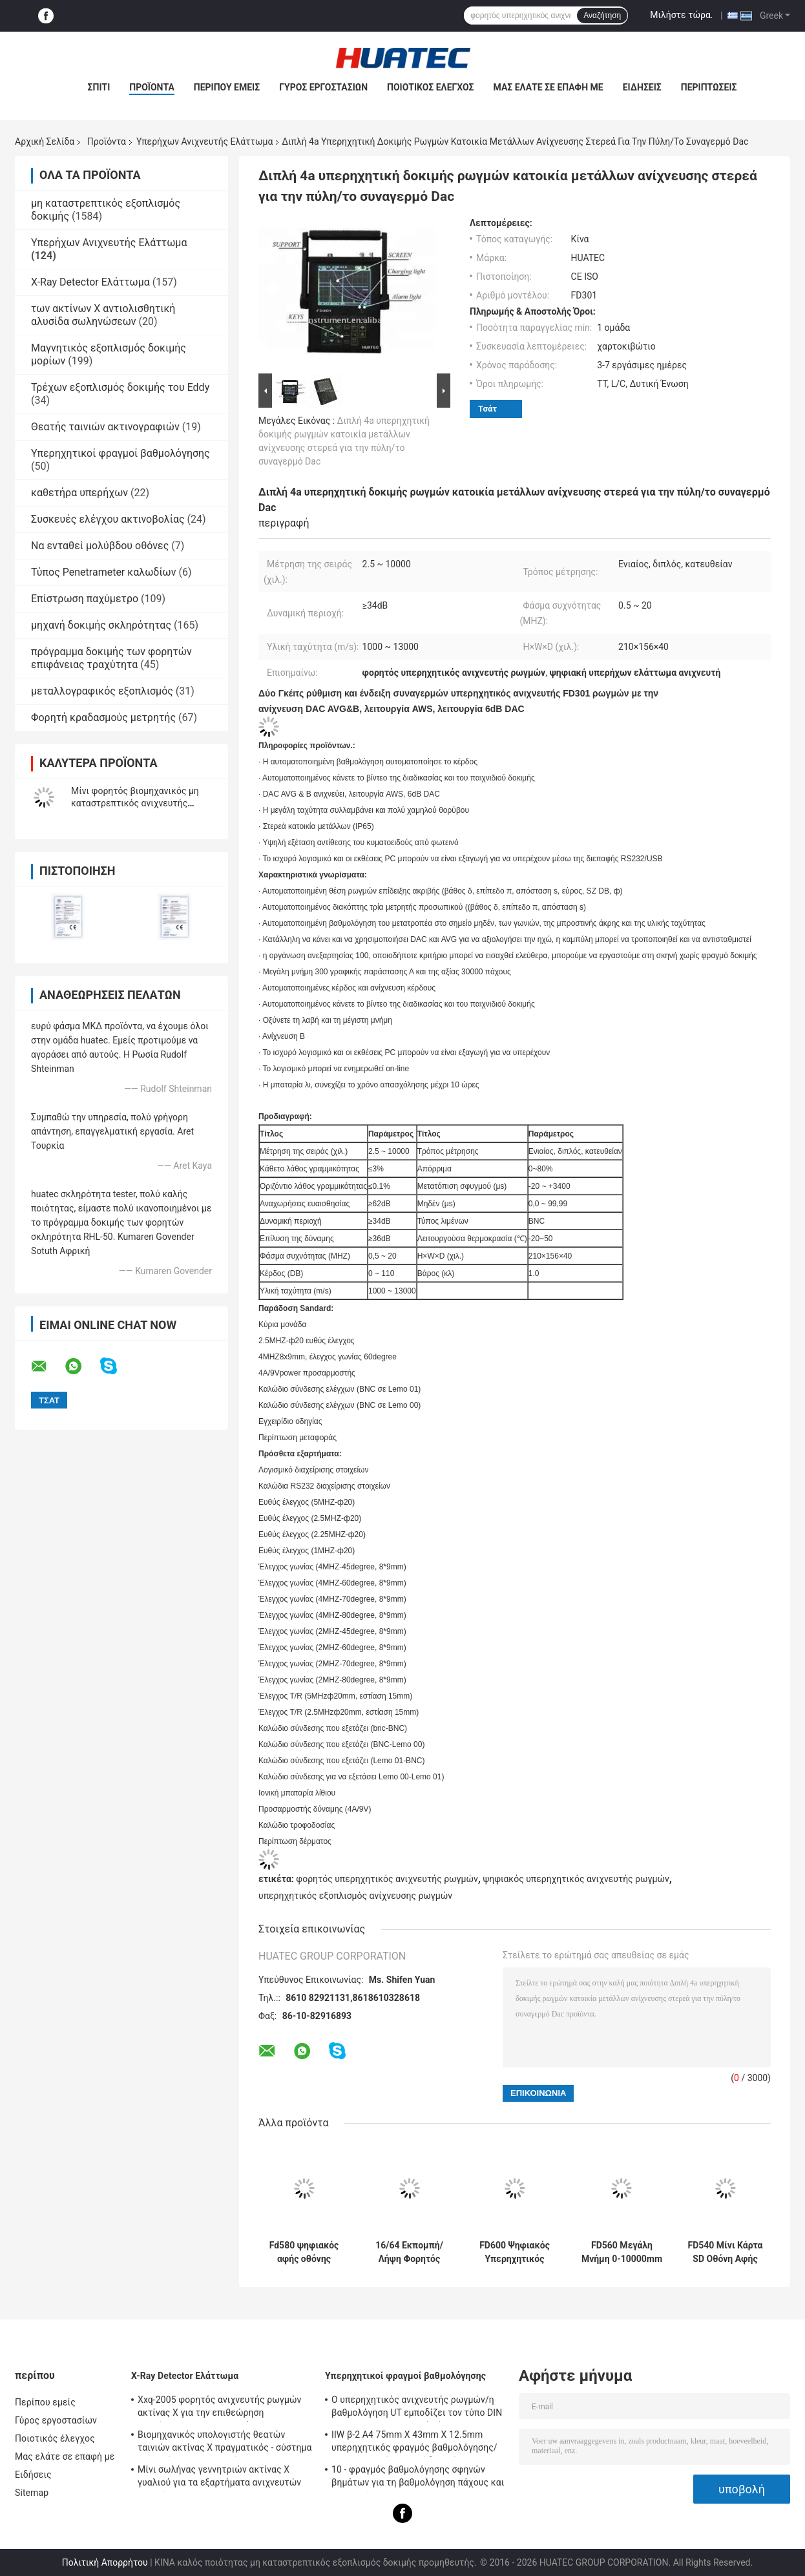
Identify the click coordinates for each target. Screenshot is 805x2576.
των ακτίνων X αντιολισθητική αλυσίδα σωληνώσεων (103, 315)
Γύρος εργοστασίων (323, 87)
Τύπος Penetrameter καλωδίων (103, 572)
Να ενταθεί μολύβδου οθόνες (100, 545)
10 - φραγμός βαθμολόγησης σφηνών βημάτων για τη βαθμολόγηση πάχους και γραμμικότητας (417, 2477)
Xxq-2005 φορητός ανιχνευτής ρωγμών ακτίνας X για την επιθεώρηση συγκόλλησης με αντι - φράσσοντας (220, 2408)
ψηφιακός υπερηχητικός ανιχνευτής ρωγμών (576, 1879)
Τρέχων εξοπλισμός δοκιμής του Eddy (120, 387)
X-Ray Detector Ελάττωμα (90, 282)
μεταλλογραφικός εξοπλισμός (102, 691)
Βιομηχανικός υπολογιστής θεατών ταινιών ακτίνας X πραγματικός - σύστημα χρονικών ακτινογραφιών (224, 2442)
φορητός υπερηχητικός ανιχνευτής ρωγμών (386, 1879)
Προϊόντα (151, 87)
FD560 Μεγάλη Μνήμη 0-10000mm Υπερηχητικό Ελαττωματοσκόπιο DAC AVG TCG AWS (622, 2252)
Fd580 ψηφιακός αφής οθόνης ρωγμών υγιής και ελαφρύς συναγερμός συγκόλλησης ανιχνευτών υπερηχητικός (303, 2252)
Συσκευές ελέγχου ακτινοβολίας (108, 519)
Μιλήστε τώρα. (681, 15)
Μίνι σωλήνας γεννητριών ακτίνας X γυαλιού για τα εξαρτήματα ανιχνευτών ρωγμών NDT (219, 2477)
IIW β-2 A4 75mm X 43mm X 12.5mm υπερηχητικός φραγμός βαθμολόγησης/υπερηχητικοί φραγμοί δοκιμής (414, 2442)
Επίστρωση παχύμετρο (84, 598)
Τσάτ (487, 409)
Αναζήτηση (602, 15)
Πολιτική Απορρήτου (105, 2562)
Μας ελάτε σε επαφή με (548, 87)
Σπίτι (99, 87)
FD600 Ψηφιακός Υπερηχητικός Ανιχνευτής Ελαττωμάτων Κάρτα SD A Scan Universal (514, 2252)
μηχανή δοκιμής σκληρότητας (101, 625)
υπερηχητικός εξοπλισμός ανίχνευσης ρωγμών (355, 1895)
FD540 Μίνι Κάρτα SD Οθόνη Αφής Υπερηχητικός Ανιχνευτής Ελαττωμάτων (725, 2252)
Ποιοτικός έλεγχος (430, 87)
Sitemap (31, 2492)
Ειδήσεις (642, 87)
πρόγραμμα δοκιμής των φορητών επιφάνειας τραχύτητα (111, 658)
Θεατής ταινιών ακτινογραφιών (105, 427)
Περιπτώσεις (709, 87)
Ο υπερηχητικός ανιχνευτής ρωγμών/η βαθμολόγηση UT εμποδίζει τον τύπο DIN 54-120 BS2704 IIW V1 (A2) (416, 2408)
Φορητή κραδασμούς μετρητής (103, 717)
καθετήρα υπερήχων (79, 493)
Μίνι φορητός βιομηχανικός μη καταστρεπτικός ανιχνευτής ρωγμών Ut (135, 803)
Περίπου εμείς (227, 87)
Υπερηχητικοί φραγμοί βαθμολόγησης (120, 453)
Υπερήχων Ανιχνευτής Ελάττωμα (204, 141)
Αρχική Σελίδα (44, 141)
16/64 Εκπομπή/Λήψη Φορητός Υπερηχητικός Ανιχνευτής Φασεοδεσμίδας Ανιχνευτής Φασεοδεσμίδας (409, 2252)
